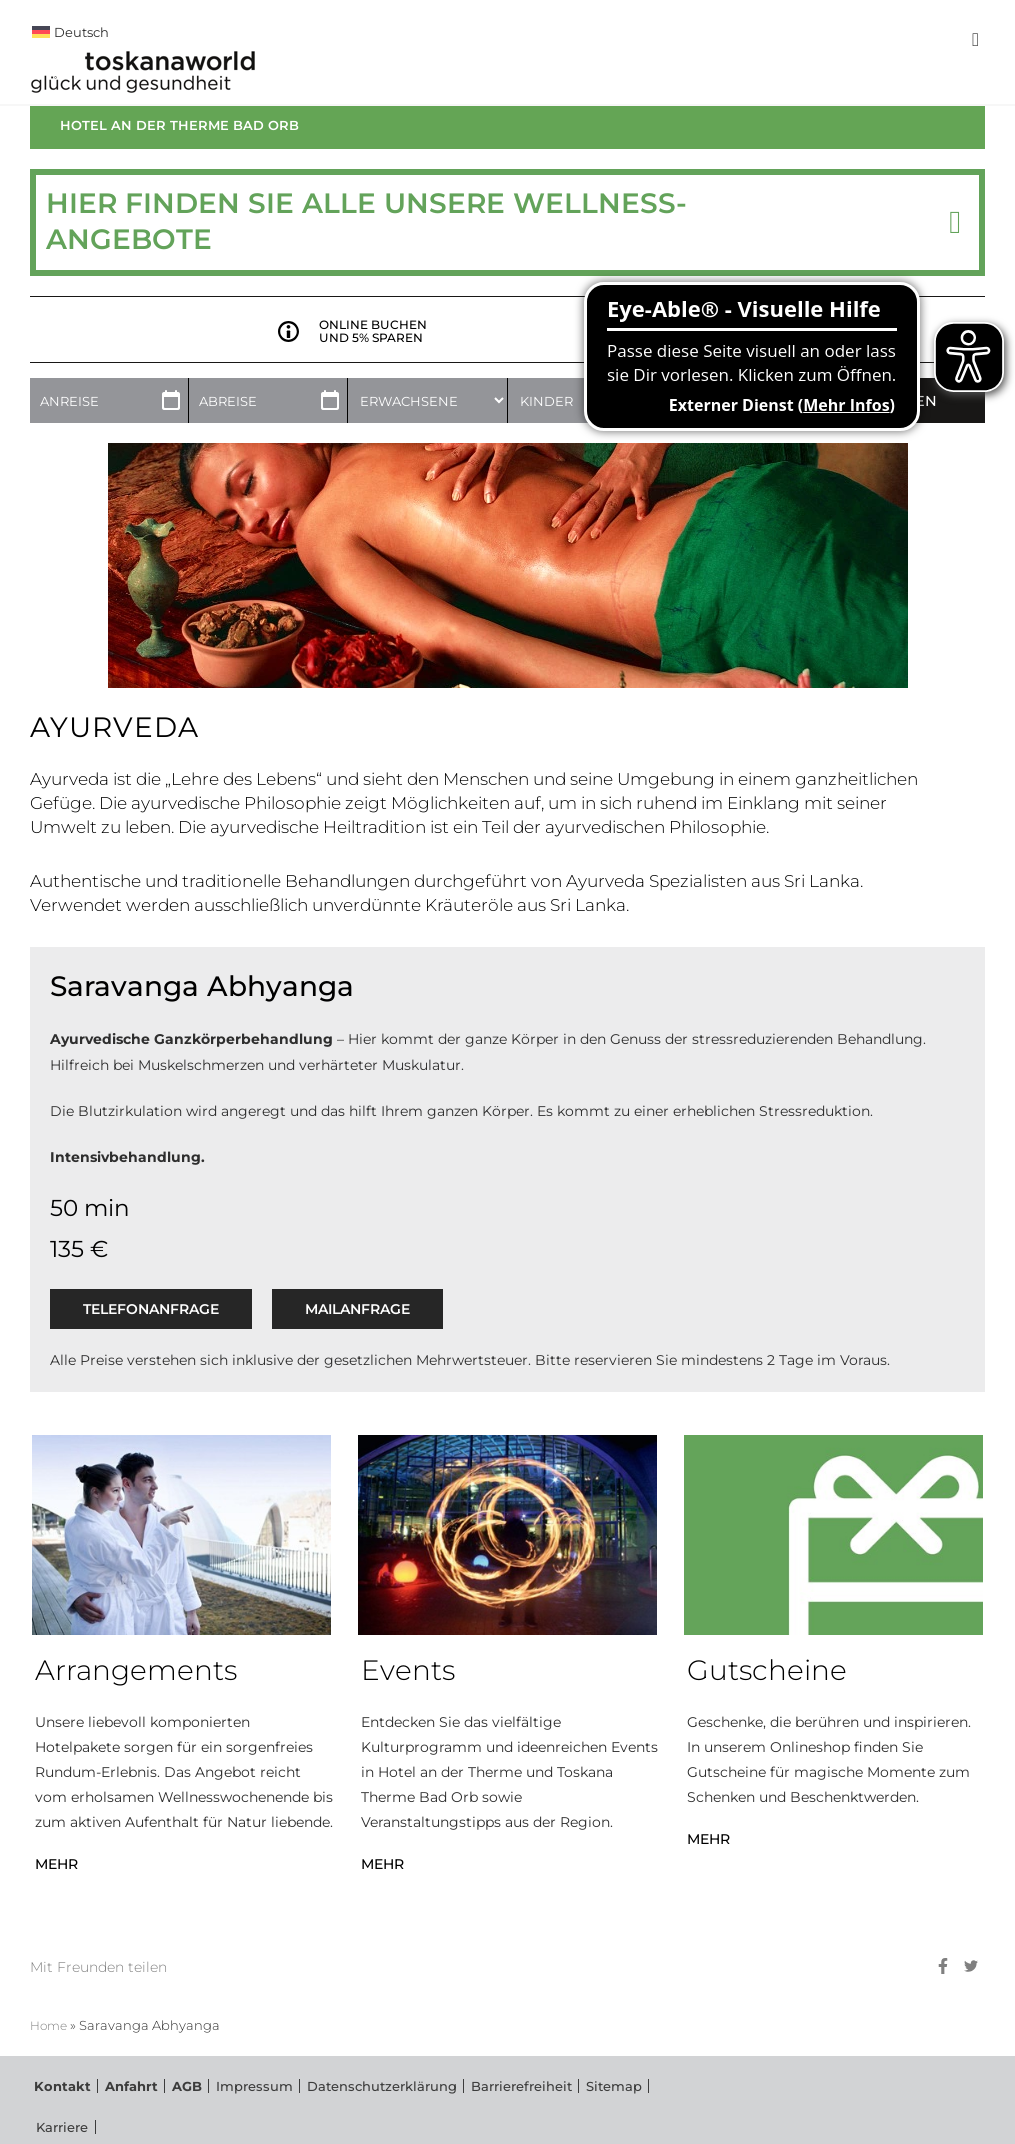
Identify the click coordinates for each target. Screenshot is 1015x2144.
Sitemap (540, 2110)
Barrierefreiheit (459, 2110)
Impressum (222, 2110)
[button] (955, 244)
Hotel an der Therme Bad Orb (179, 147)
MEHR (56, 1886)
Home (50, 2047)
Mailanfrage (357, 1331)
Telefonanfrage (151, 1331)
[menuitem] (460, 32)
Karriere (600, 2110)
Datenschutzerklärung (335, 2110)
